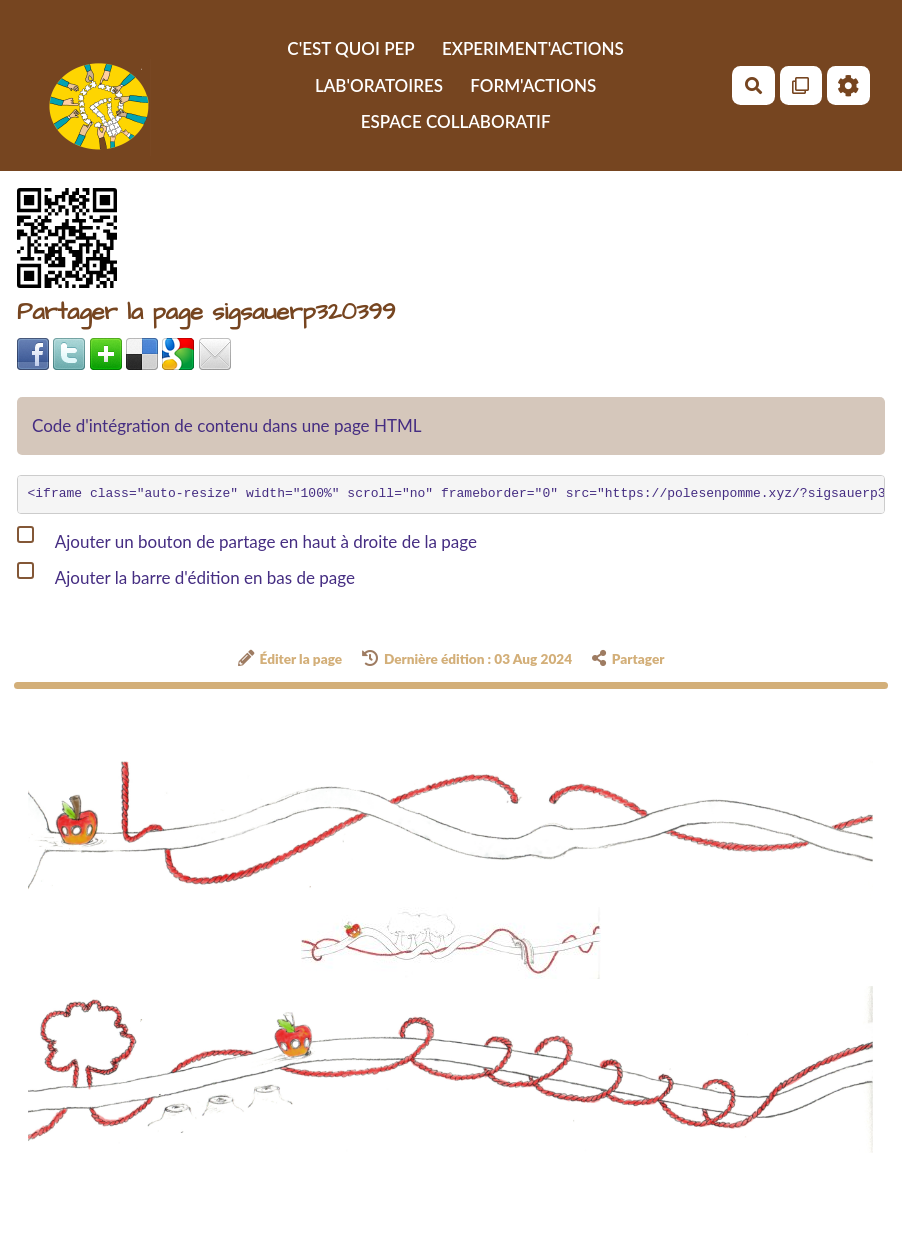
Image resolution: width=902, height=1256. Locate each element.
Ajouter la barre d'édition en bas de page (186, 574)
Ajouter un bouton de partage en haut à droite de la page (247, 538)
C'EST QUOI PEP (350, 48)
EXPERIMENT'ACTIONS (533, 48)
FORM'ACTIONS (533, 85)
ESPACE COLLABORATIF (456, 121)
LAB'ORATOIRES (379, 85)
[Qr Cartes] (801, 85)
